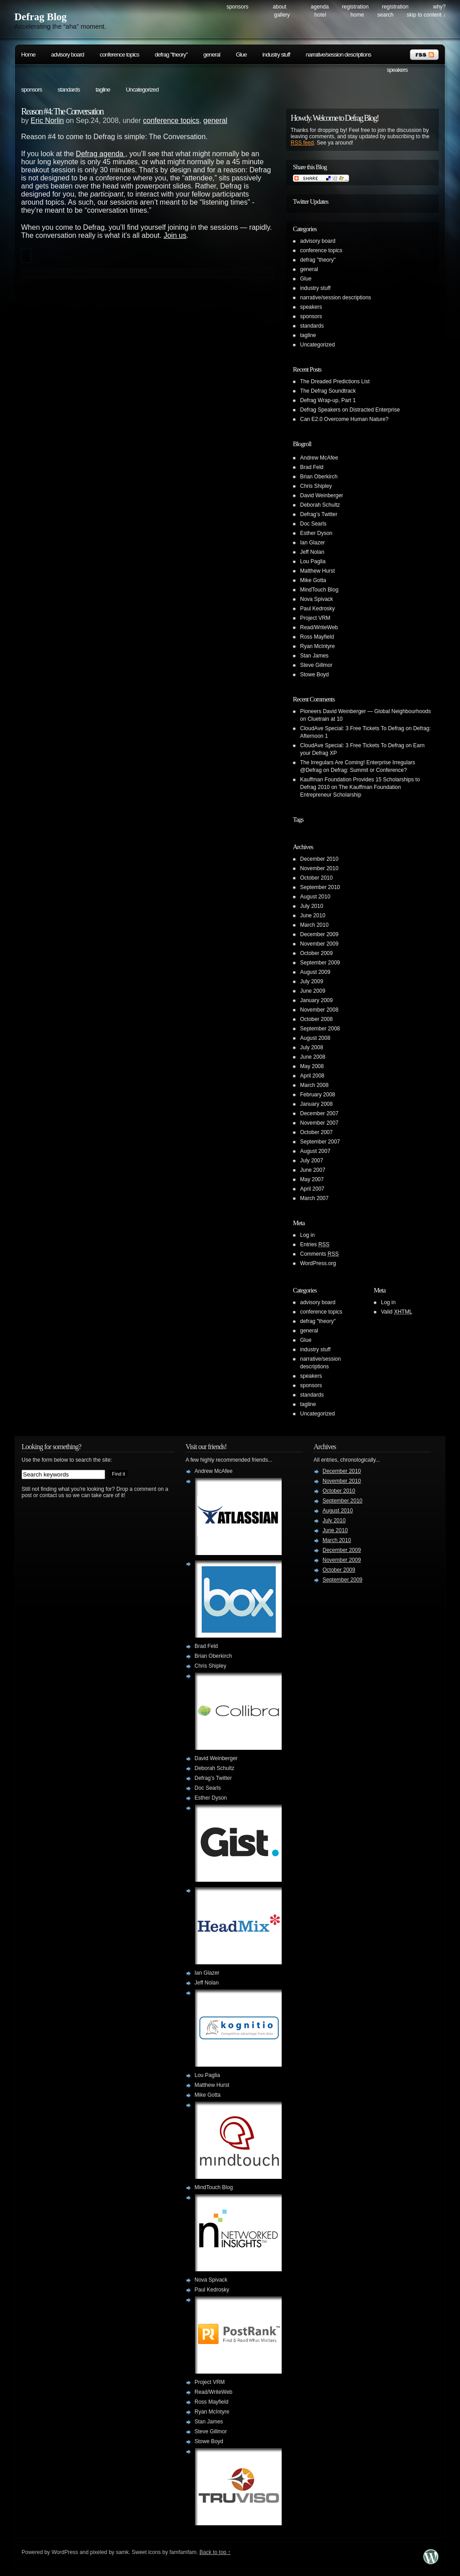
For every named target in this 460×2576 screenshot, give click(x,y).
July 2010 (311, 906)
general (211, 54)
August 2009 (315, 972)
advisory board (67, 54)
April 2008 (312, 1076)
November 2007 (319, 1123)
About (279, 7)
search (385, 15)
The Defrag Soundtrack (328, 391)
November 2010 (319, 868)
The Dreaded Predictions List (335, 381)
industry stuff (276, 54)
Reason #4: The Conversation (62, 111)
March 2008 (314, 1085)
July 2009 (311, 981)
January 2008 (316, 1104)
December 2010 (319, 859)
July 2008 (311, 1047)
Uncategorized (142, 89)
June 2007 (312, 1170)
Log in (307, 1235)
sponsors (31, 89)
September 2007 (320, 1142)
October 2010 (316, 878)
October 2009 (316, 953)
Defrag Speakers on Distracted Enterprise (350, 410)
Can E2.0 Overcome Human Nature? (344, 419)
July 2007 (311, 1160)
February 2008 (317, 1094)
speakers (397, 69)
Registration (355, 7)
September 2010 (320, 887)
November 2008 (319, 1010)
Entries (314, 1244)
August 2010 (315, 897)
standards (69, 89)
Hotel (320, 15)
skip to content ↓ (426, 15)
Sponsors (237, 7)
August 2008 (315, 1038)
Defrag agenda (100, 154)
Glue (241, 54)
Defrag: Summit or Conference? (369, 770)
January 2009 (316, 1000)
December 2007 (319, 1113)
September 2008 (320, 1028)
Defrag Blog (40, 16)
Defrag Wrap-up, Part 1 (328, 400)
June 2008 (312, 1057)
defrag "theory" (171, 54)
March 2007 (314, 1198)
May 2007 (312, 1179)
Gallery (282, 15)
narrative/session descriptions (338, 54)
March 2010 (314, 925)
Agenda (320, 7)
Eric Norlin (47, 120)
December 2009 (319, 934)
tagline (103, 89)
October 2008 (316, 1019)
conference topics (119, 54)
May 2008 (312, 1066)
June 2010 (312, 915)
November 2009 (319, 944)
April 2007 (312, 1189)
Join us (175, 235)
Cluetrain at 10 (325, 719)
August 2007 (315, 1151)
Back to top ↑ (214, 2552)
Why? (439, 7)
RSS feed (302, 143)
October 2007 (316, 1132)
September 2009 (320, 962)
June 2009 (312, 991)
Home (357, 15)
